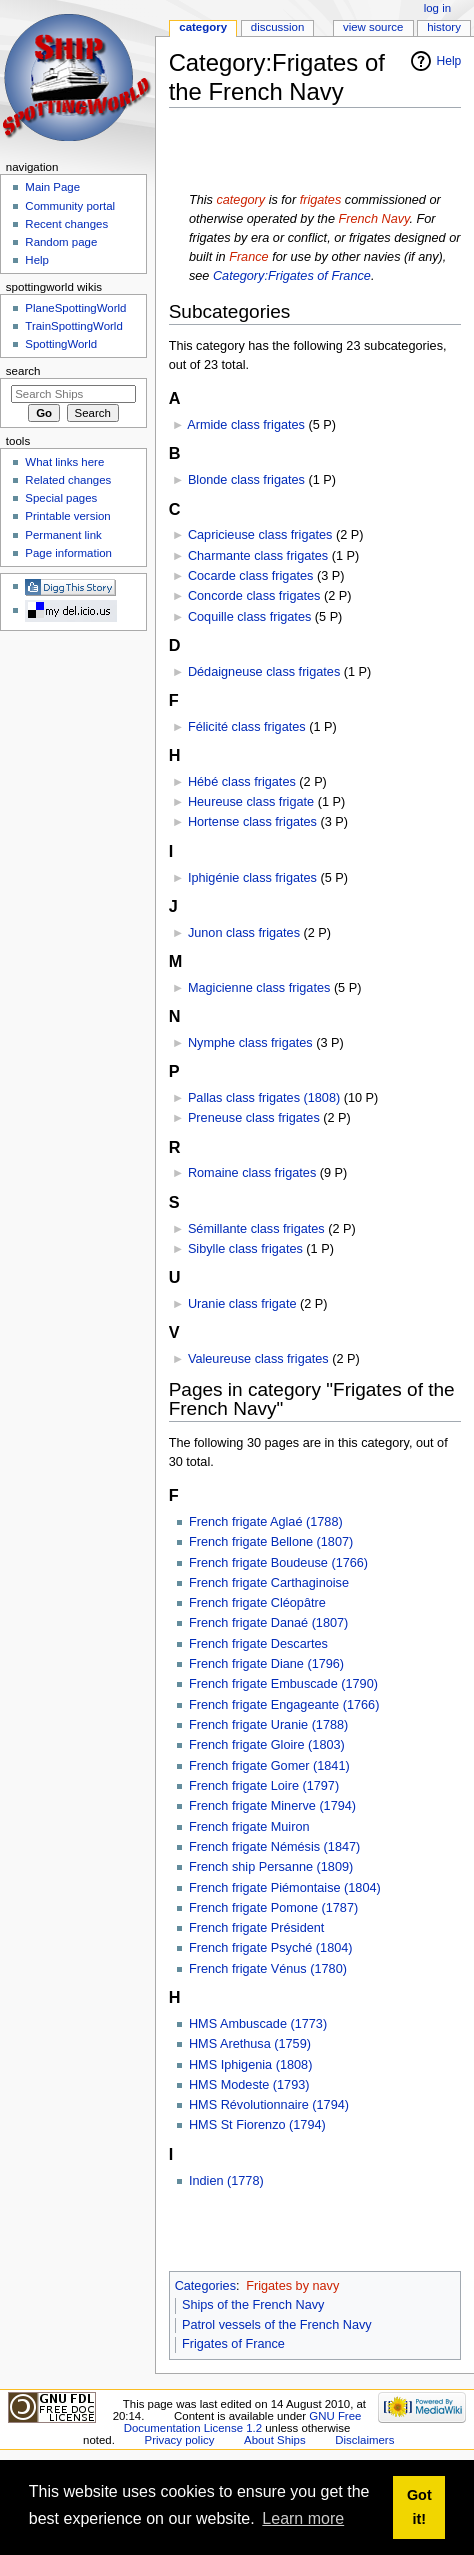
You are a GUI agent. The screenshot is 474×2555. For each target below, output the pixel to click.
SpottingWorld (61, 344)
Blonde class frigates (246, 480)
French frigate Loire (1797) (264, 1786)
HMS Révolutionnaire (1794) (269, 2105)
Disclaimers (364, 2440)
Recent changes (66, 224)
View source (373, 27)
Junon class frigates (244, 933)
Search (23, 371)
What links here (64, 462)
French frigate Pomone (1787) (273, 1908)
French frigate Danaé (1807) (268, 1623)
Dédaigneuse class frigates (264, 672)
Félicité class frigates (247, 727)
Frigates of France (233, 2344)
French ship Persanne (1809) (271, 1867)
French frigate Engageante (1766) (284, 1705)
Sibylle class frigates (245, 1249)
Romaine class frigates (252, 1173)
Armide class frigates (246, 425)
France (249, 257)
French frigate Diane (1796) (266, 1664)
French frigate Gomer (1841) (269, 1766)
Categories (205, 2286)
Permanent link (63, 535)
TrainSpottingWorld (73, 326)
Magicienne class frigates (259, 988)
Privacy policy (180, 2440)
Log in (437, 8)
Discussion (277, 27)
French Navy (373, 219)
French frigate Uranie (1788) (268, 1725)
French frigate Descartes (258, 1644)
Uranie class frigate (242, 1304)
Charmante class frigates (258, 556)
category (240, 200)
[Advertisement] (290, 152)
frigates (321, 200)
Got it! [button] (419, 2507)
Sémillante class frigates (256, 1229)
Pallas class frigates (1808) (264, 1098)
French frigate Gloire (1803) (267, 1745)
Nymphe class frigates (250, 1043)
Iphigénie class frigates (252, 878)
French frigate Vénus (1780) (268, 1969)
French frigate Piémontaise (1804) (285, 1888)
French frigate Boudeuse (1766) (278, 1563)
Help (449, 61)
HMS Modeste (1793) (249, 2085)
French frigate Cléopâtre (257, 1603)
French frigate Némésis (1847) (274, 1847)
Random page (61, 242)
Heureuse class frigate (251, 802)
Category (203, 27)
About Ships (275, 2440)
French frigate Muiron (249, 1827)
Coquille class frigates (249, 617)
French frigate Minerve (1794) (272, 1806)
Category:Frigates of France (292, 276)
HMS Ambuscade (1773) (258, 2024)
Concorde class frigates (254, 596)
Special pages (61, 498)
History (444, 27)
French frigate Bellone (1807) (271, 1542)
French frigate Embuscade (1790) (283, 1684)
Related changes (68, 480)
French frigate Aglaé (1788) (266, 1522)
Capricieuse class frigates (260, 535)
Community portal (70, 206)
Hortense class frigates (252, 822)
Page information (68, 553)
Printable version (67, 516)
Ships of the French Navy (253, 2305)
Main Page (52, 187)
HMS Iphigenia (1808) (250, 2065)
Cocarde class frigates (251, 576)
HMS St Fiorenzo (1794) (257, 2125)
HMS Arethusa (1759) (250, 2044)
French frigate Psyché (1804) (271, 1948)
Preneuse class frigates (254, 1118)
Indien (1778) (226, 2181)
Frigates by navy (292, 2286)
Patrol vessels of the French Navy (277, 2325)
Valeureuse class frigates (258, 1359)
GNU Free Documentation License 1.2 (243, 2422)
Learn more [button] (303, 2518)
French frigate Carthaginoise (269, 1583)
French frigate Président (256, 1928)
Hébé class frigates (242, 782)
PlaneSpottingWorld (75, 308)
